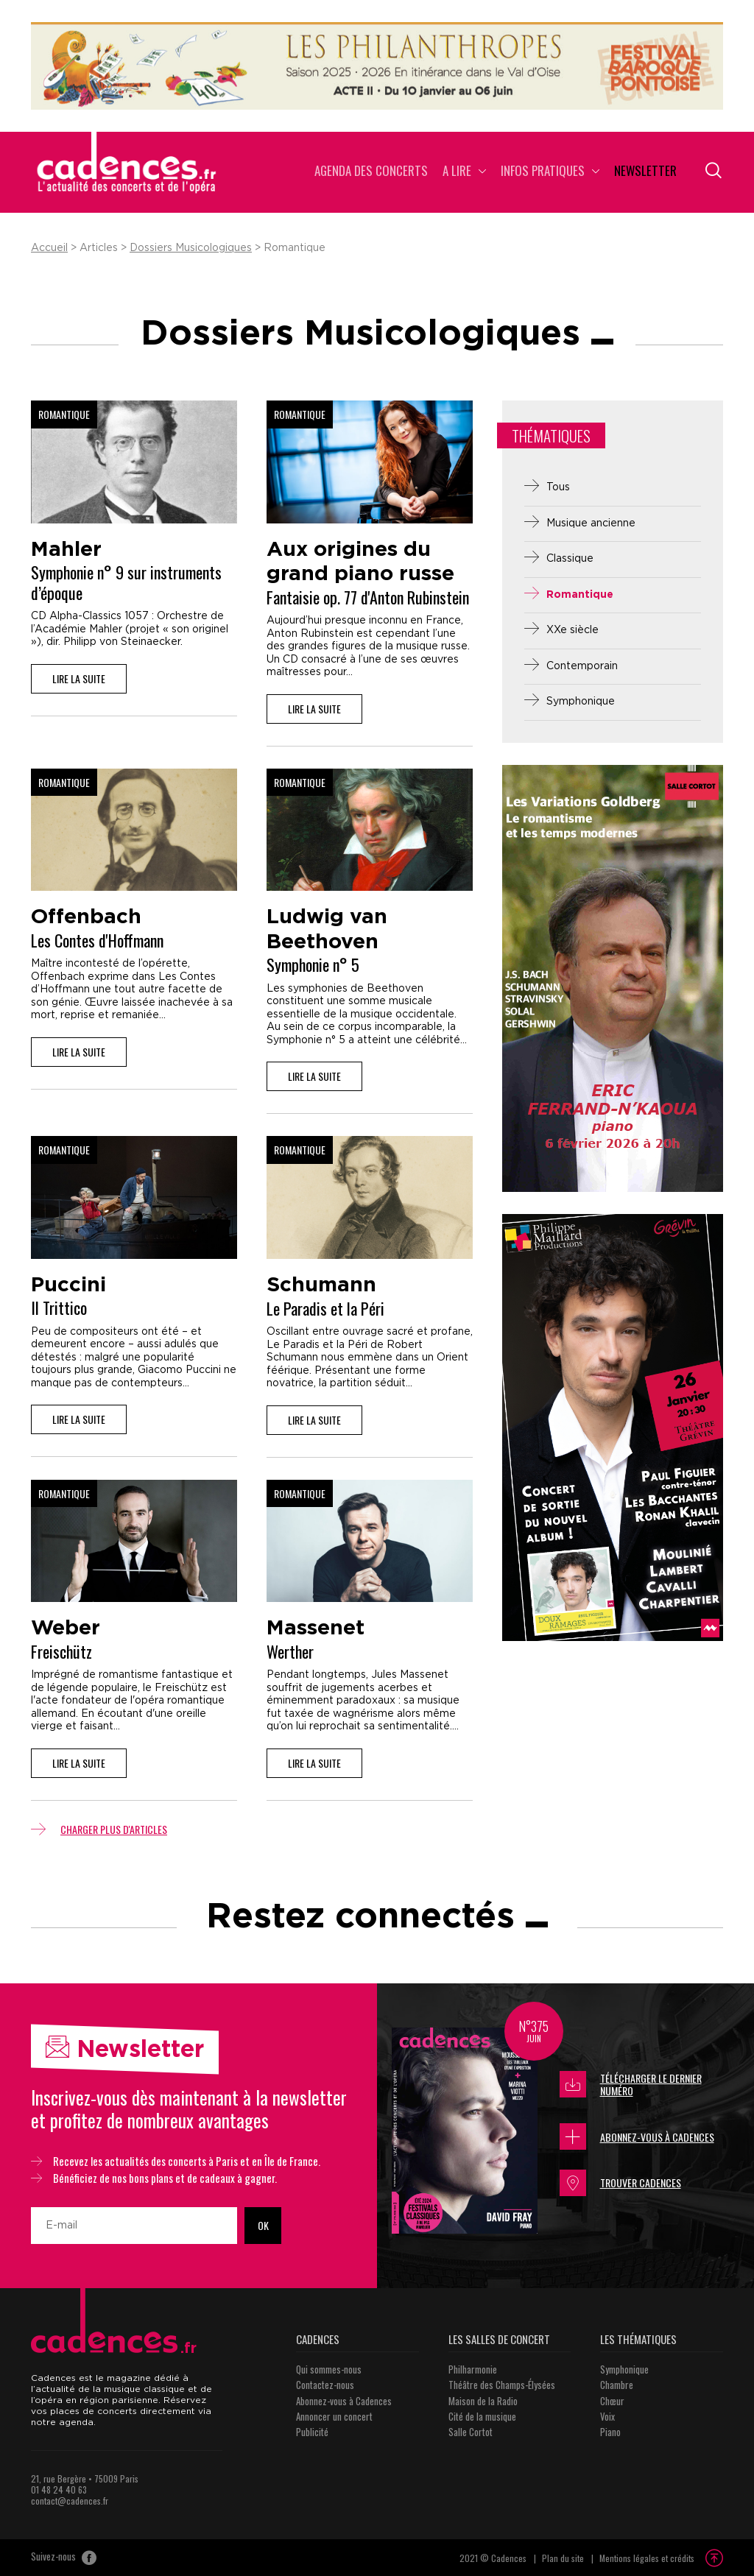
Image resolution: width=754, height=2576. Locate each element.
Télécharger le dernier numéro (631, 2084)
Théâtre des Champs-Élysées (501, 2384)
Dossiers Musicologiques (191, 248)
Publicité (312, 2431)
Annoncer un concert (334, 2416)
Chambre (616, 2384)
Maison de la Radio (483, 2400)
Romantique (579, 595)
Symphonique (580, 701)
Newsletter (645, 172)
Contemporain (582, 666)
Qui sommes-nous (329, 2369)
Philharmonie (472, 2369)
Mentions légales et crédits (646, 2558)
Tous (558, 487)
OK (263, 2225)
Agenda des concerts (371, 172)
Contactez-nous (325, 2384)
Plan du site (563, 2558)
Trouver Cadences (620, 2183)
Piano (610, 2431)
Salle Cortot (470, 2431)
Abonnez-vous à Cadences (637, 2136)
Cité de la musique (482, 2416)
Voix (607, 2416)
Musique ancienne (590, 523)
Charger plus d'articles (99, 1829)
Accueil (49, 248)
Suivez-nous (63, 2557)
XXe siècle (572, 630)
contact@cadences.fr (69, 2500)
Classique (569, 559)
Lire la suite (78, 678)
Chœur (612, 2400)
